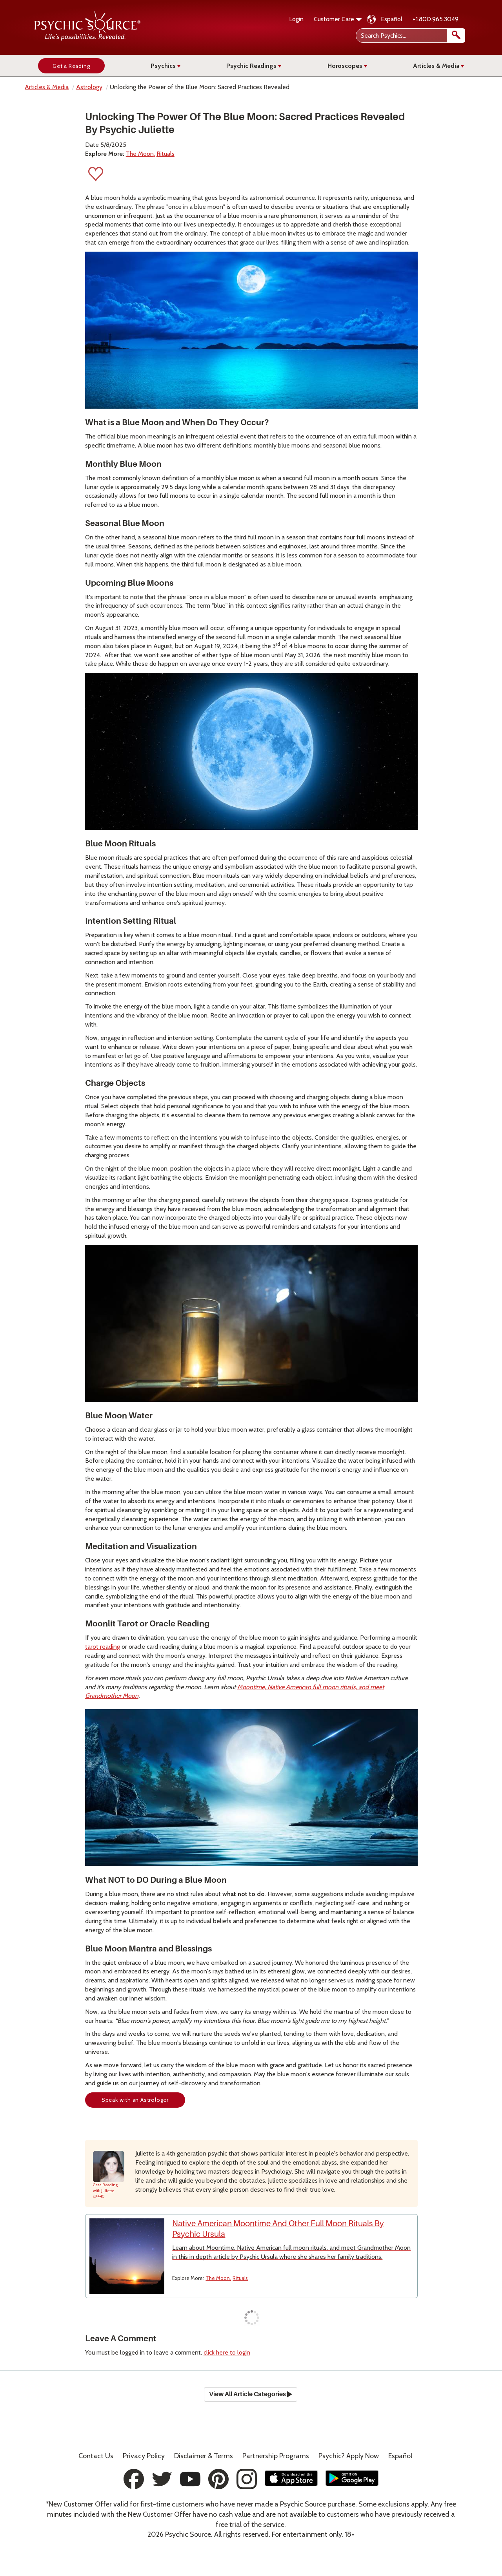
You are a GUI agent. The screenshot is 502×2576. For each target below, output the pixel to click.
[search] (456, 35)
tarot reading (102, 1646)
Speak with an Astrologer (135, 2099)
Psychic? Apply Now (348, 2456)
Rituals (165, 153)
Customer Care (338, 19)
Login (296, 19)
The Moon (140, 153)
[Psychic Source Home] (87, 38)
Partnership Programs (275, 2456)
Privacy (144, 2456)
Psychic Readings (253, 65)
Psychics (165, 65)
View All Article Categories (250, 2394)
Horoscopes (347, 65)
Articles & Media (438, 65)
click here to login (227, 2352)
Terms (203, 2456)
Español (391, 19)
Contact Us (95, 2456)
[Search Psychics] (410, 35)
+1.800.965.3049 (435, 19)
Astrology (89, 87)
